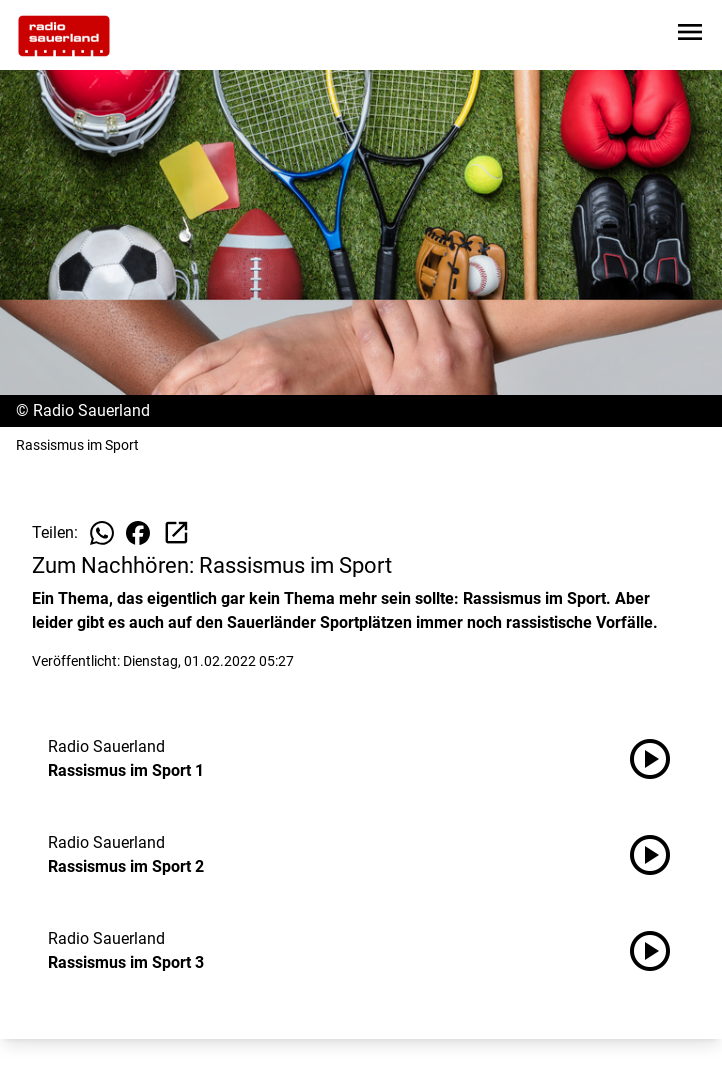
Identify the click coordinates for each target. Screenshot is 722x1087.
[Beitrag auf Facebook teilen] (138, 533)
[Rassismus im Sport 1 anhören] (658, 759)
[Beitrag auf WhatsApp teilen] (102, 533)
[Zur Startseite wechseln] (64, 36)
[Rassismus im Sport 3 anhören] (658, 951)
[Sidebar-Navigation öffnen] (690, 35)
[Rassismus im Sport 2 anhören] (658, 855)
